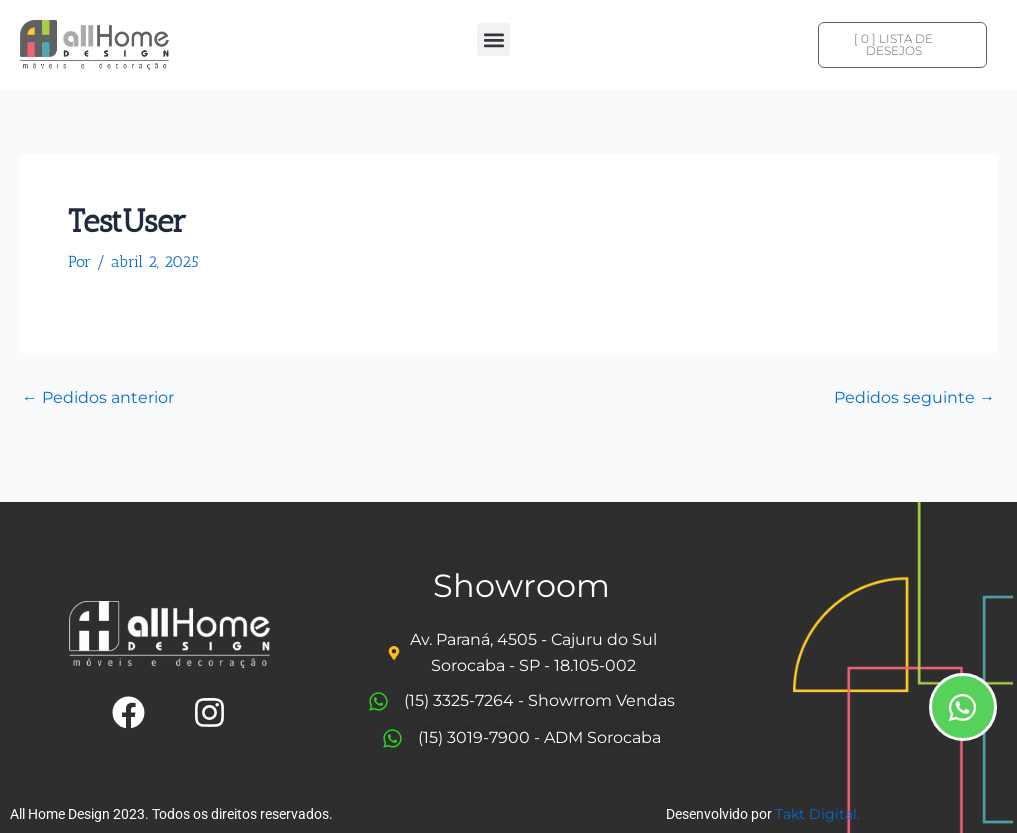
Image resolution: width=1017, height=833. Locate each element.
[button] (493, 39)
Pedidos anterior (98, 398)
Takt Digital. (817, 814)
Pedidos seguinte (914, 398)
